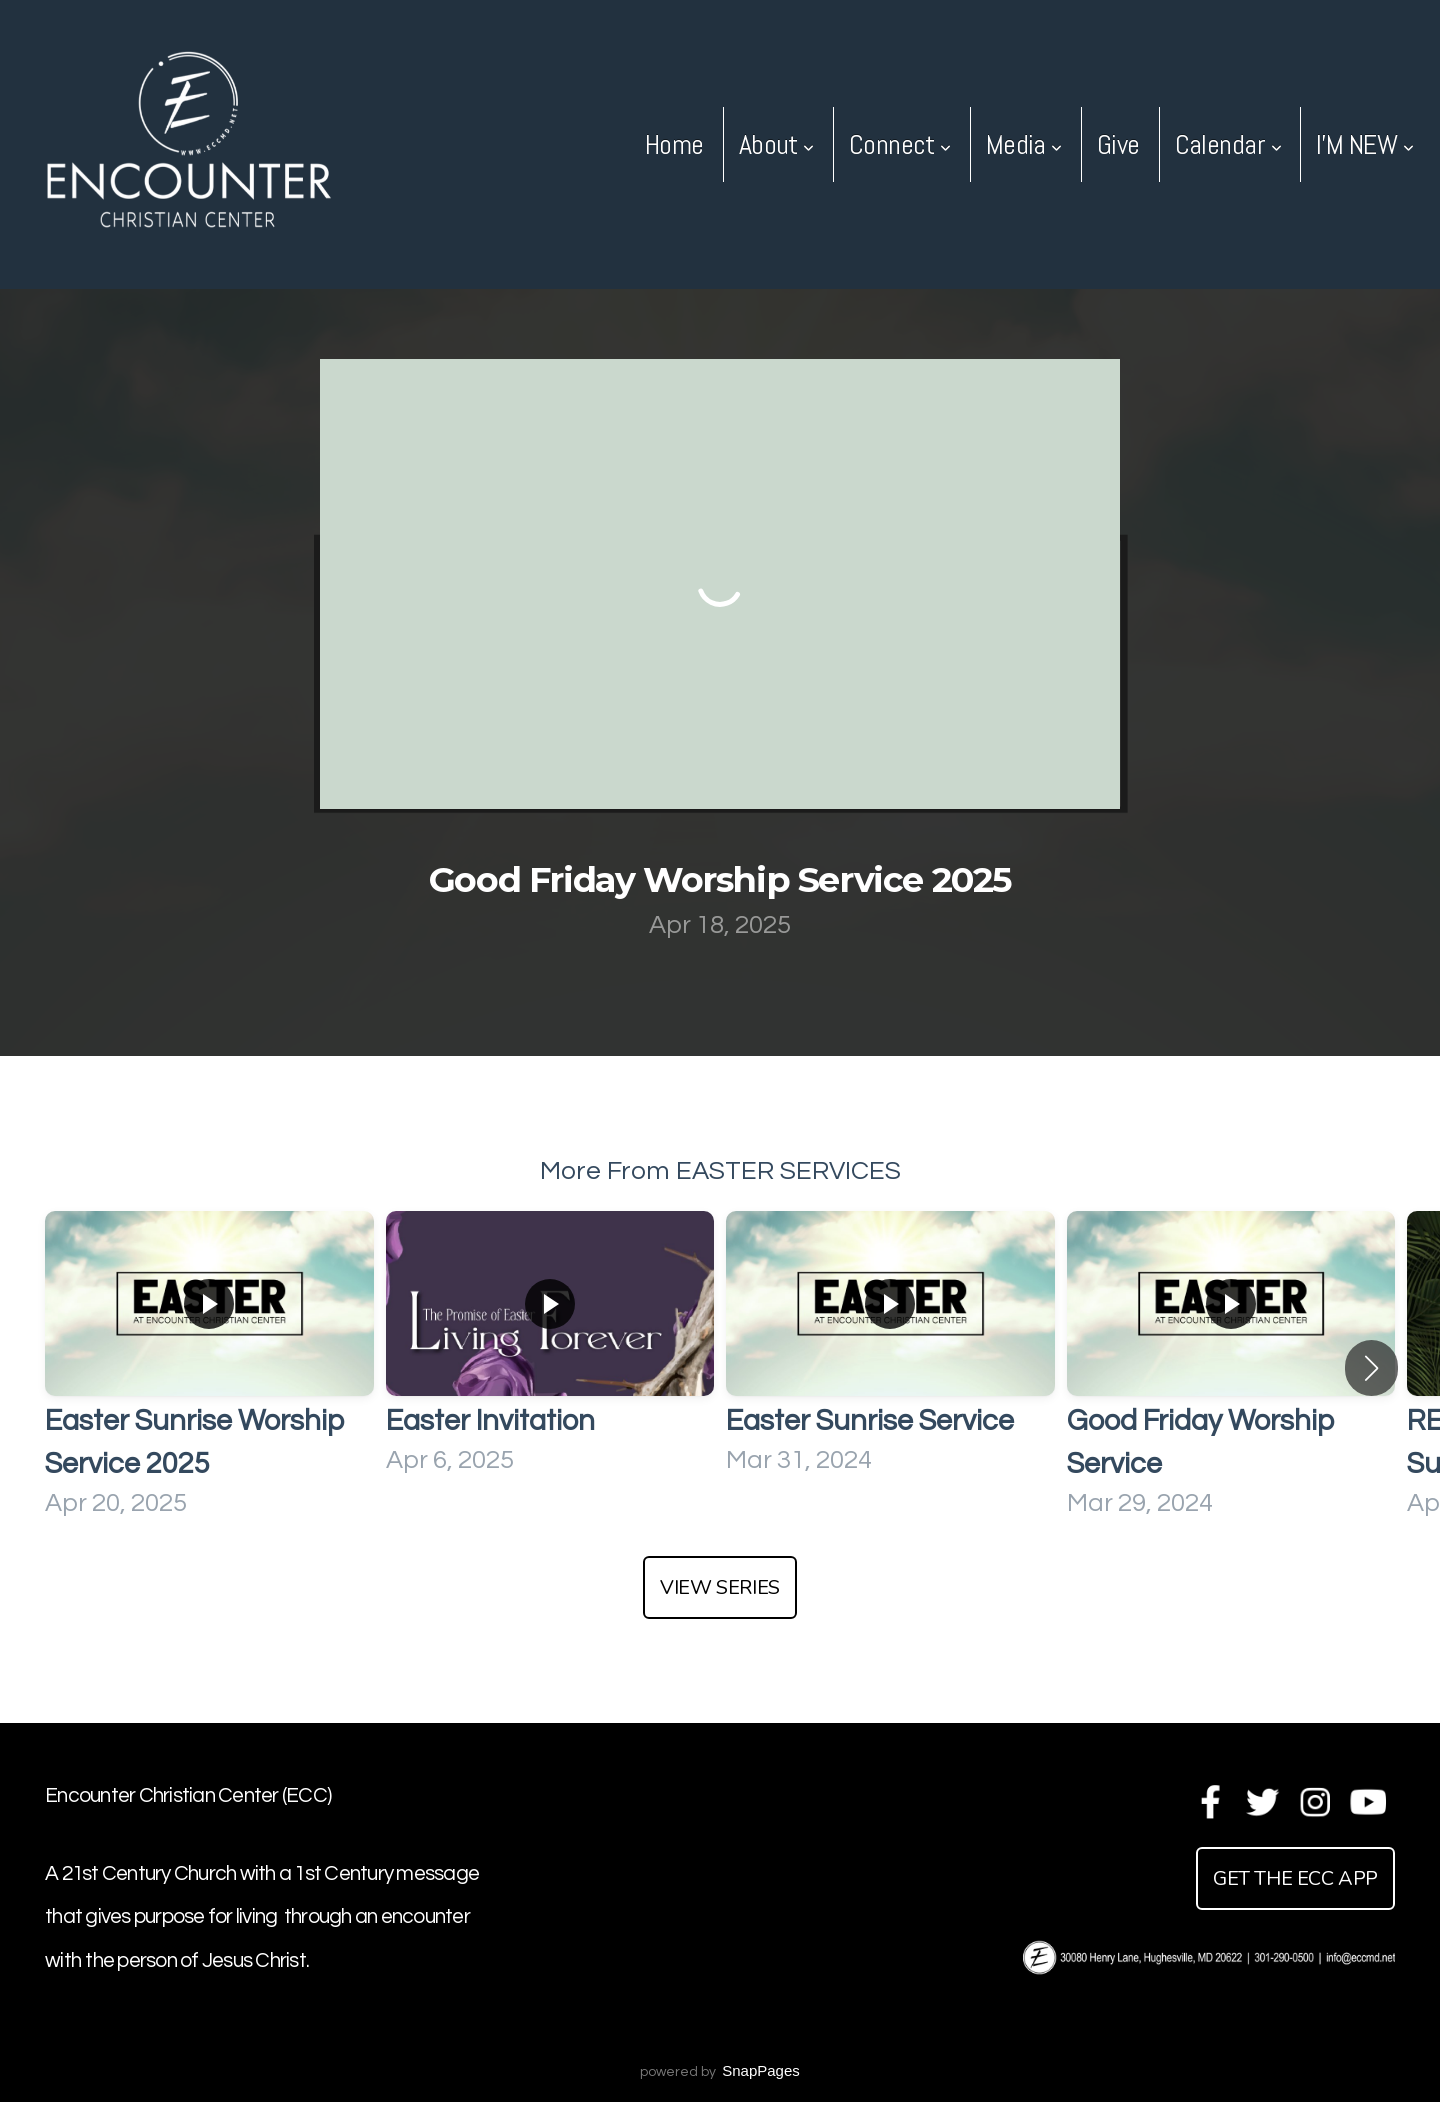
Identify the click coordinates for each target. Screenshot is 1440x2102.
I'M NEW (1364, 144)
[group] (209, 1368)
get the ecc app (1295, 1878)
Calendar (1228, 144)
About (776, 144)
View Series (720, 1587)
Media (1024, 144)
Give (1118, 144)
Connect (900, 144)
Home (674, 144)
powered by (720, 2072)
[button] (1371, 1368)
